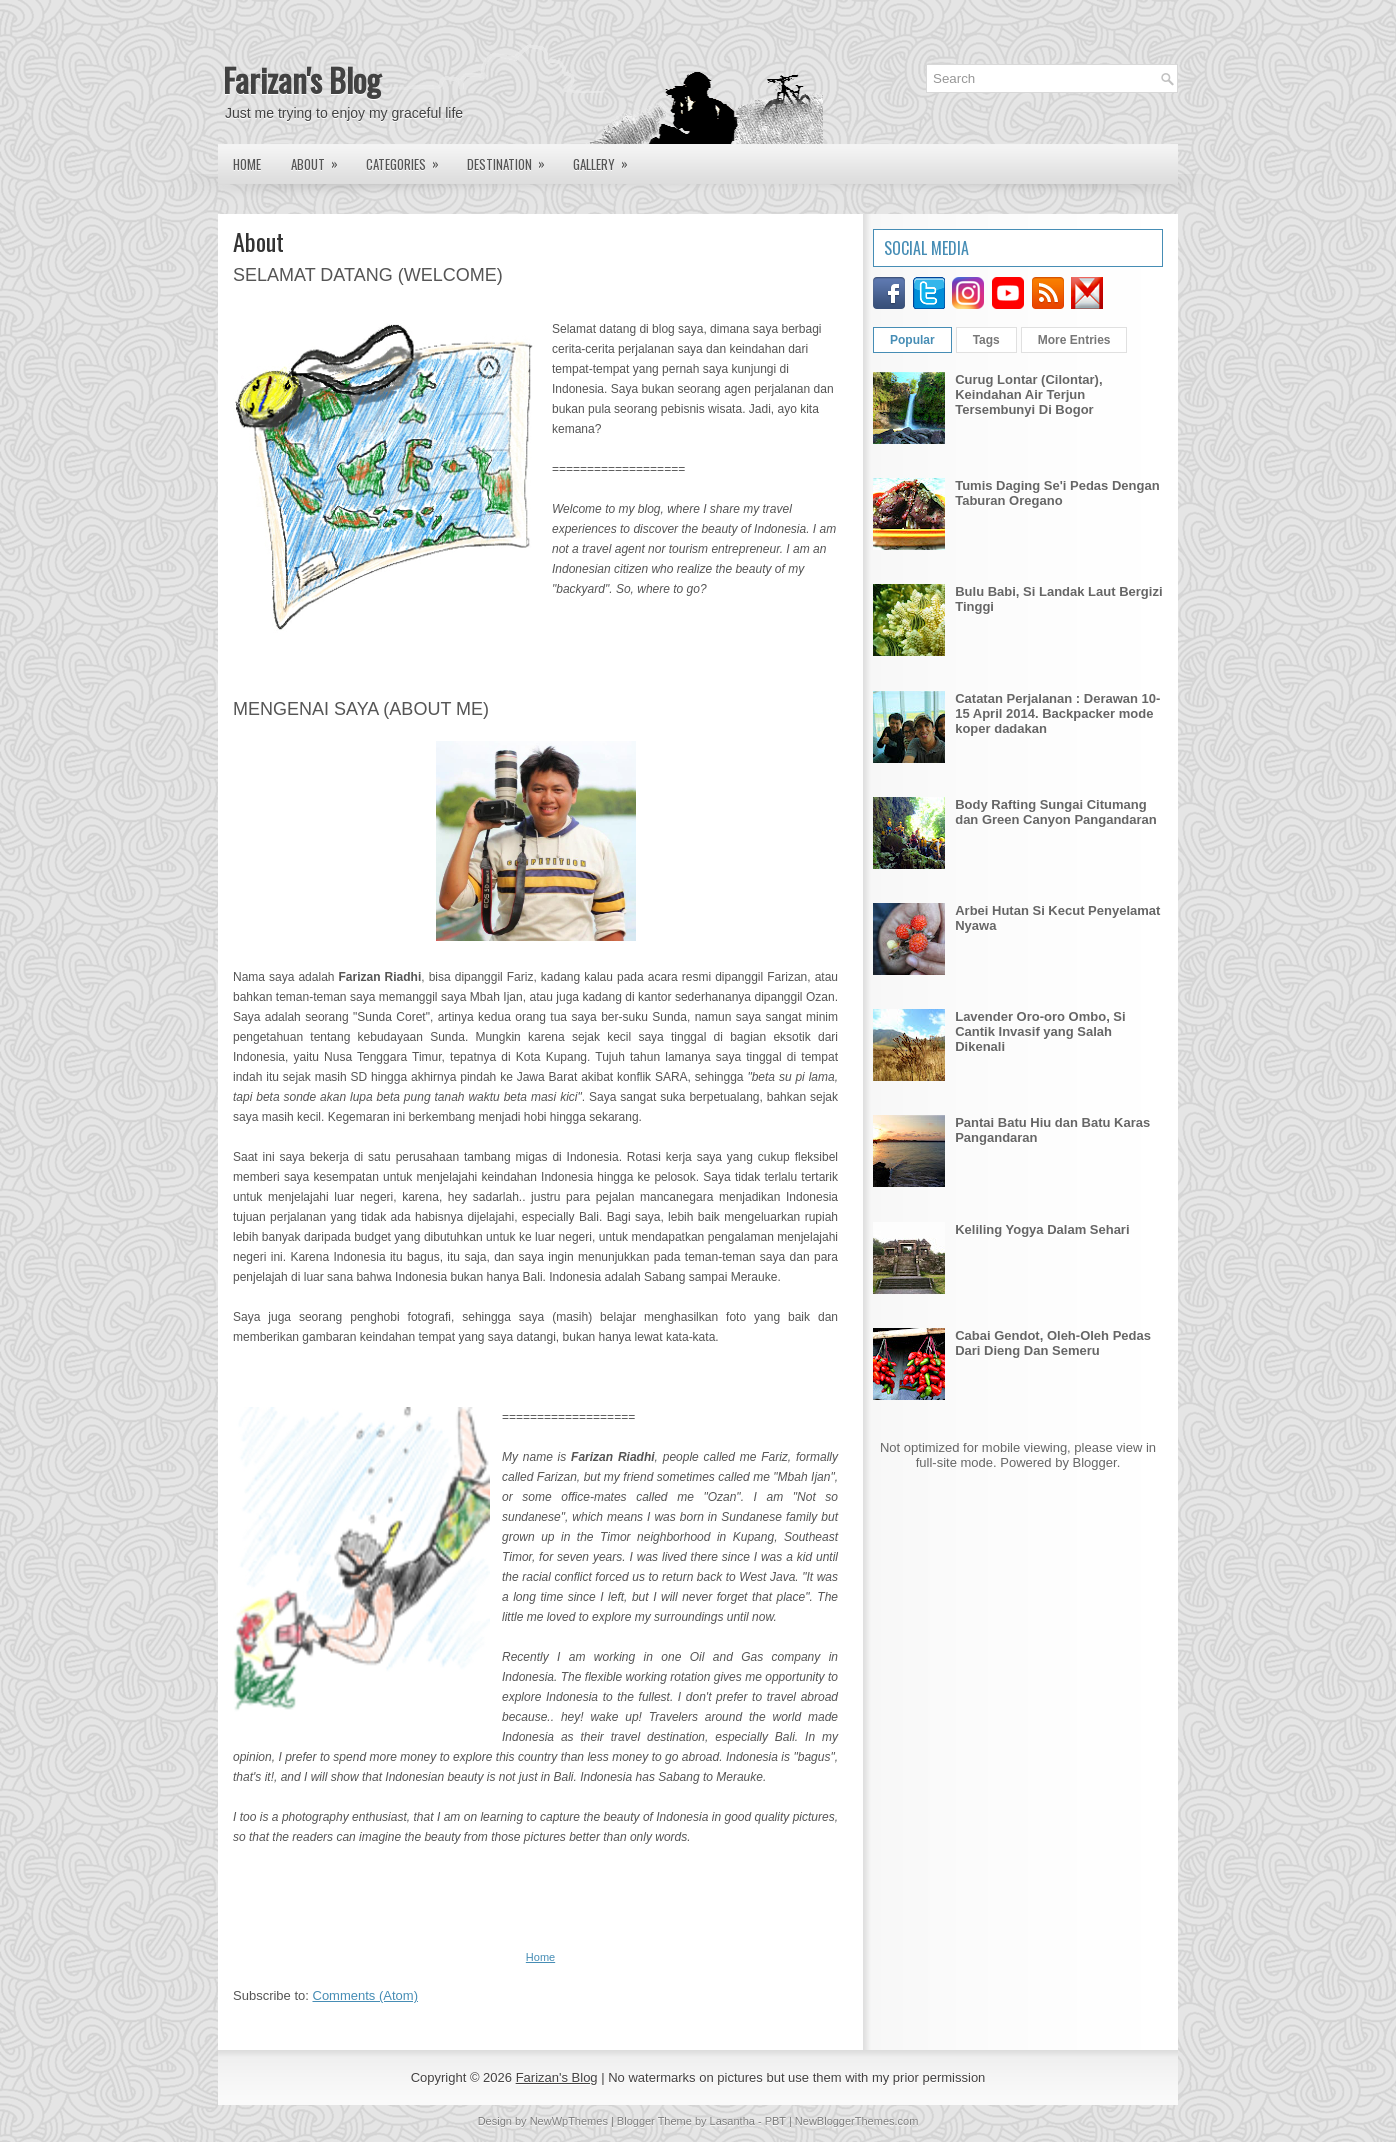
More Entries (1074, 340)
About (321, 159)
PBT (775, 2121)
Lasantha (732, 2121)
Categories (409, 159)
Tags (986, 340)
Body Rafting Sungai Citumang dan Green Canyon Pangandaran (1056, 812)
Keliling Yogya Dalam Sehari (1042, 1229)
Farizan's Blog (302, 79)
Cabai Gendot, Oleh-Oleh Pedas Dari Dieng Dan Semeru (1053, 1343)
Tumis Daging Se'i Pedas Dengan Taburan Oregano (1057, 493)
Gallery (607, 159)
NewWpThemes (569, 2121)
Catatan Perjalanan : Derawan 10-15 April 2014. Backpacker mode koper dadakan (1057, 713)
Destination (512, 159)
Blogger (1095, 1462)
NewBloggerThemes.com (857, 2121)
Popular (912, 340)
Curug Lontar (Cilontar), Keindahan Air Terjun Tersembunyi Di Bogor (1028, 394)
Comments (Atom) (365, 1995)
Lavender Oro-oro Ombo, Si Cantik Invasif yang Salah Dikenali (1040, 1031)
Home (247, 164)
